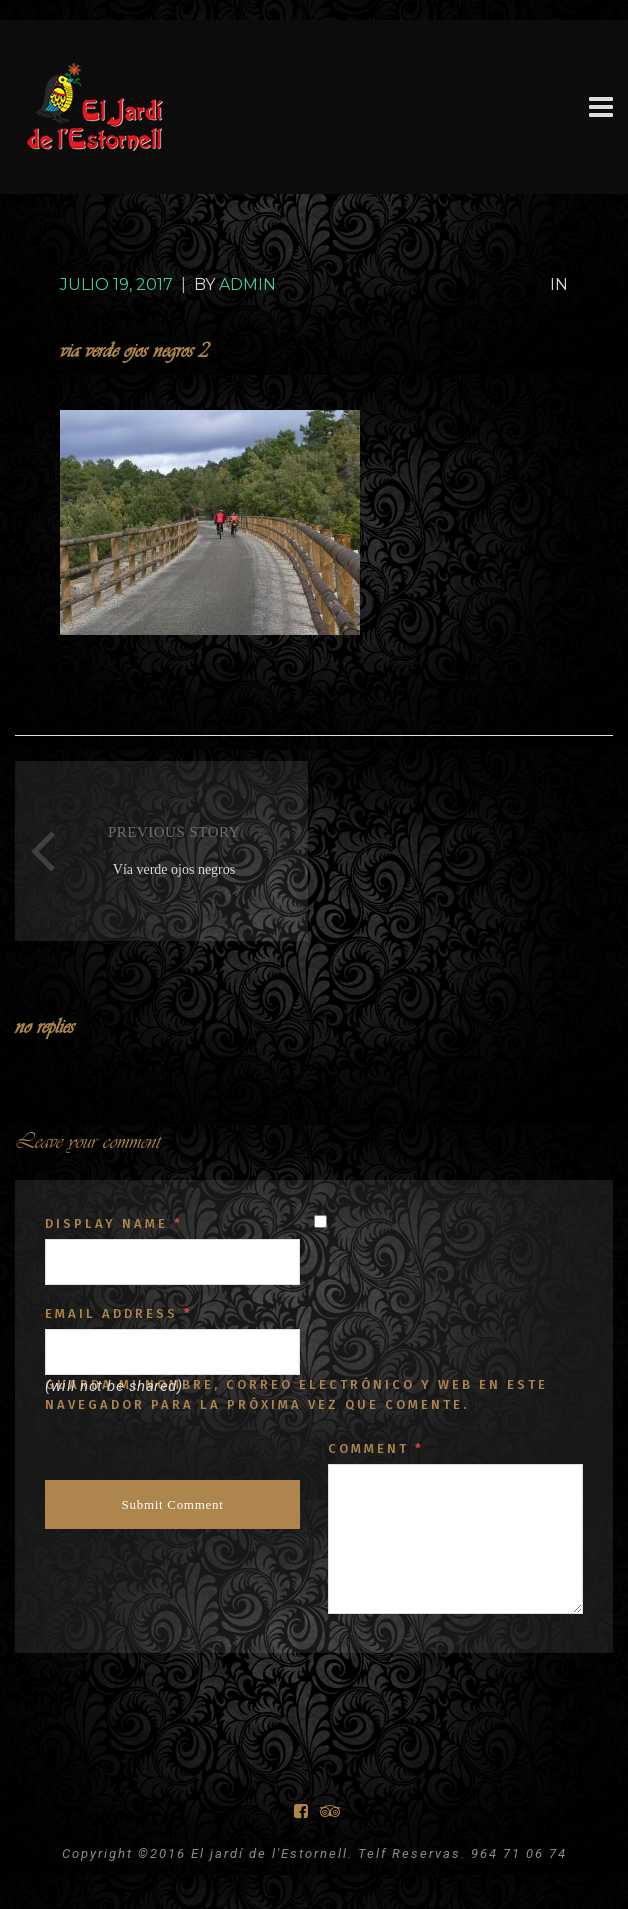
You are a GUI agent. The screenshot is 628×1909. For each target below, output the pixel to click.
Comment (376, 1448)
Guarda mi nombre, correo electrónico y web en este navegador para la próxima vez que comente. (296, 1394)
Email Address (119, 1313)
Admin (247, 284)
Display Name (114, 1223)
